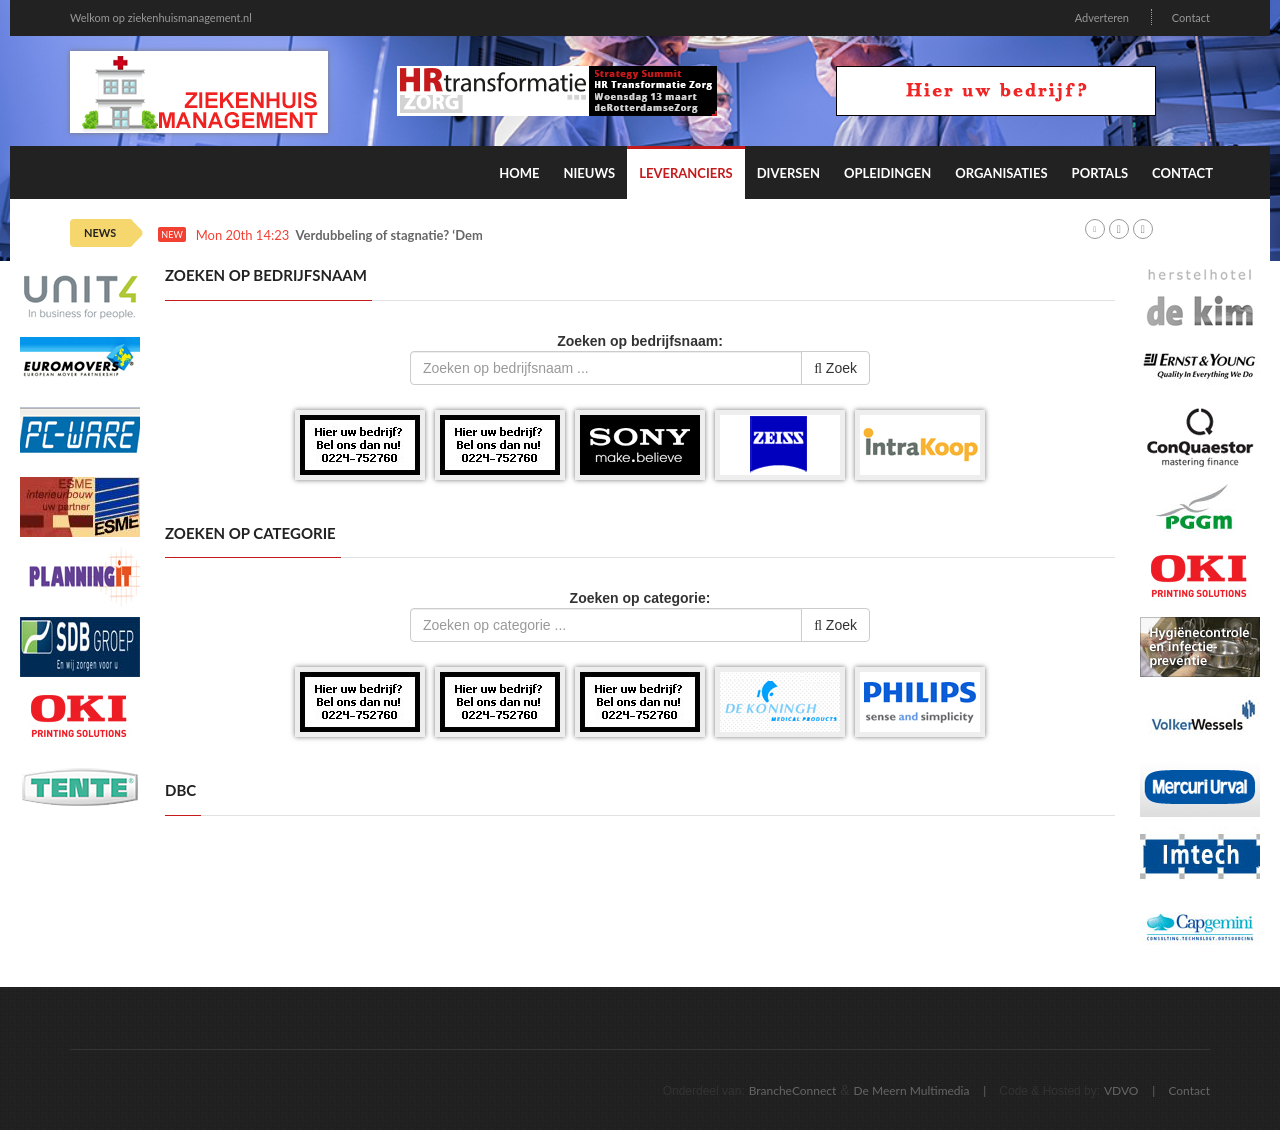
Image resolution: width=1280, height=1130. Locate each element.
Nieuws (589, 173)
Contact (1191, 17)
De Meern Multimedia (912, 1090)
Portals (1100, 173)
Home (519, 173)
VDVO (1121, 1090)
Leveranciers (686, 173)
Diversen (788, 173)
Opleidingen (887, 173)
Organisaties (1001, 173)
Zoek (835, 368)
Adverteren (1102, 17)
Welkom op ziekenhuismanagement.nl (161, 17)
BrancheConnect (793, 1090)
